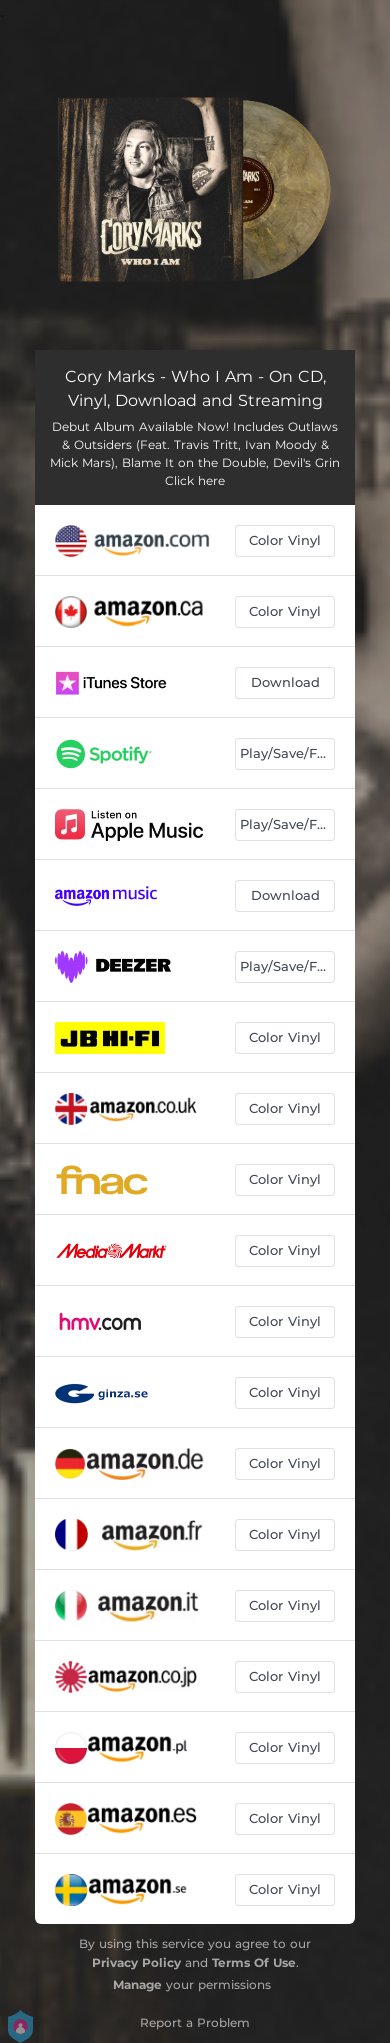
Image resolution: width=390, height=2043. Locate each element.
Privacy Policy (136, 1962)
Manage (137, 1984)
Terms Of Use (254, 1962)
